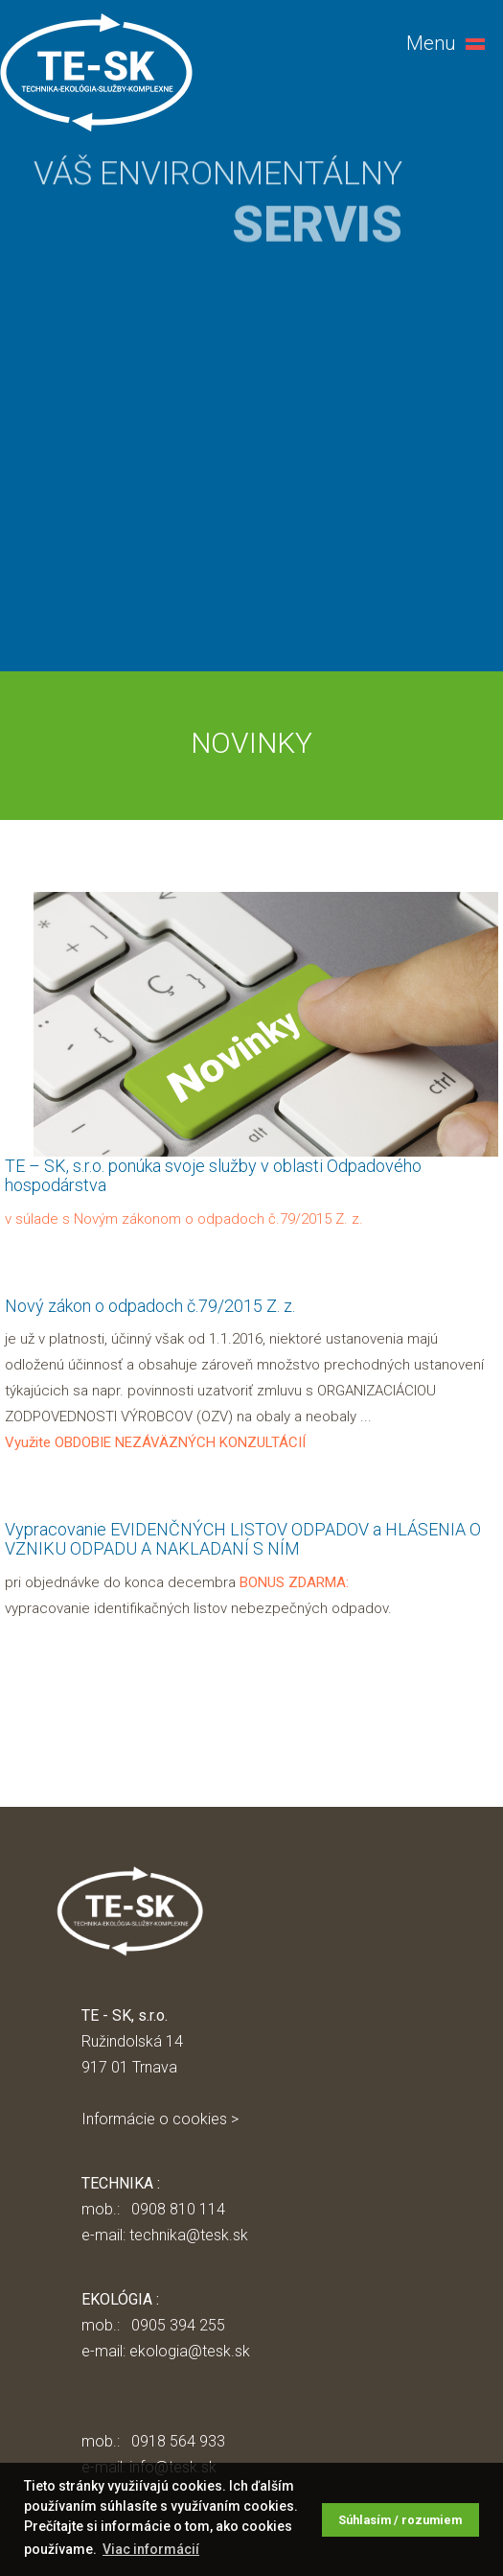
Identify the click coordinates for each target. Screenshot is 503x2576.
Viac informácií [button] (151, 2549)
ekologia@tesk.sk (189, 2351)
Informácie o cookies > (160, 2119)
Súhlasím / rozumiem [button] (400, 2520)
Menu (431, 43)
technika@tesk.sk (188, 2235)
